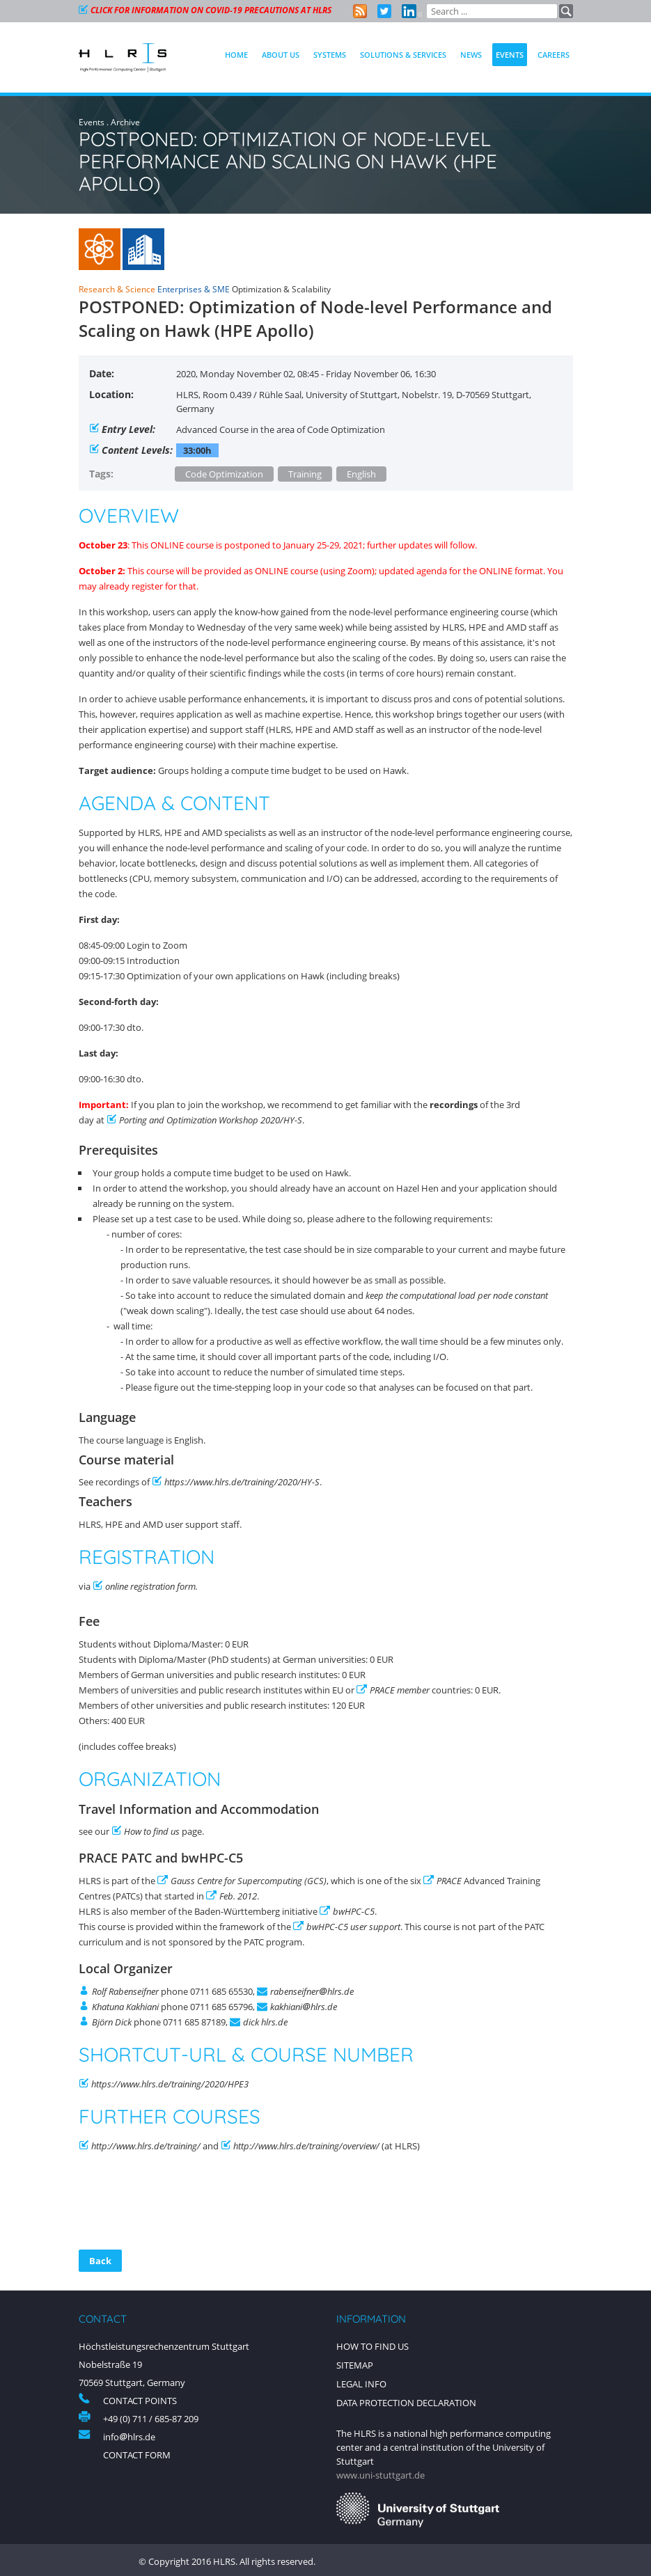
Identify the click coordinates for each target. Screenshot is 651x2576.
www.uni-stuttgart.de (380, 2472)
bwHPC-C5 (354, 1911)
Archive (125, 122)
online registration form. (151, 1586)
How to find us (152, 1831)
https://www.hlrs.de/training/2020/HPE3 (170, 2084)
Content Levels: (137, 450)
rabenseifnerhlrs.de (312, 1991)
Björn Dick (112, 2022)
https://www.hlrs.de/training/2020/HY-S (242, 1482)
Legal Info (361, 2382)
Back (100, 2260)
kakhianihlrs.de (303, 2006)
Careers (554, 54)
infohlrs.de (129, 2437)
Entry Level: (128, 429)
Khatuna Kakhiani (125, 2006)
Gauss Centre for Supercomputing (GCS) (249, 1880)
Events (91, 122)
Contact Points (140, 2400)
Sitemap (354, 2364)
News (471, 54)
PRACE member (400, 1690)
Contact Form (137, 2455)
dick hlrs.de (265, 2022)
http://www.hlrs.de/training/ (146, 2146)
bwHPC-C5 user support (353, 1926)
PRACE (449, 1880)
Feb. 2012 (238, 1896)
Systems (329, 54)
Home (236, 54)
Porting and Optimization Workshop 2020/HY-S (210, 1120)
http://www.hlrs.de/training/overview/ (307, 2146)
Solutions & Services (403, 54)
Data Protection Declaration (406, 2400)
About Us (280, 54)
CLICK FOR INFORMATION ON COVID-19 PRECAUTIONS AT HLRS (211, 10)
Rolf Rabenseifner (125, 1991)
